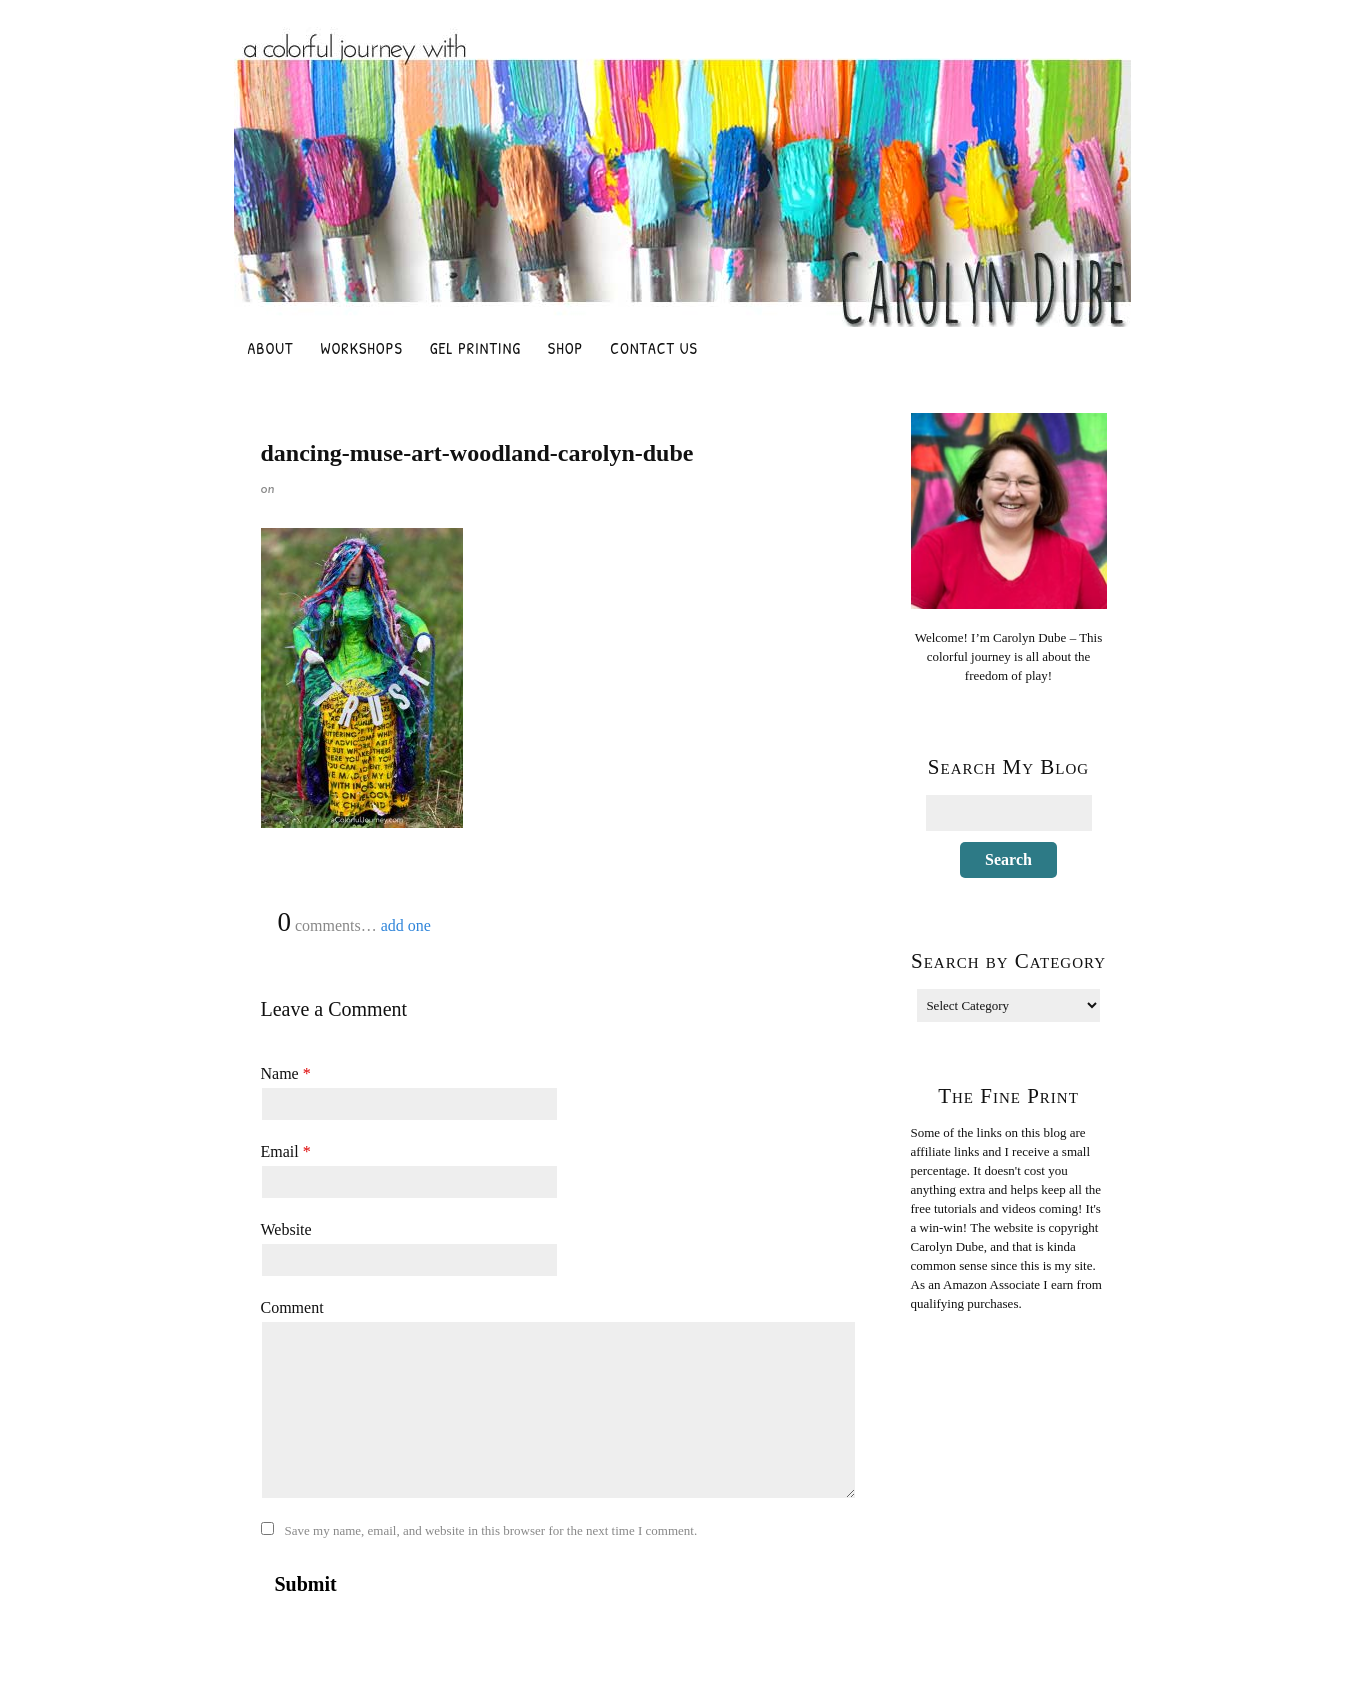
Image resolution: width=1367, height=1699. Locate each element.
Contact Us (654, 348)
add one (406, 925)
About (271, 348)
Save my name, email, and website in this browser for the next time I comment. (491, 1530)
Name (286, 1073)
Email (286, 1151)
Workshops (362, 348)
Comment (292, 1307)
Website (286, 1229)
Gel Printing (475, 348)
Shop (565, 348)
